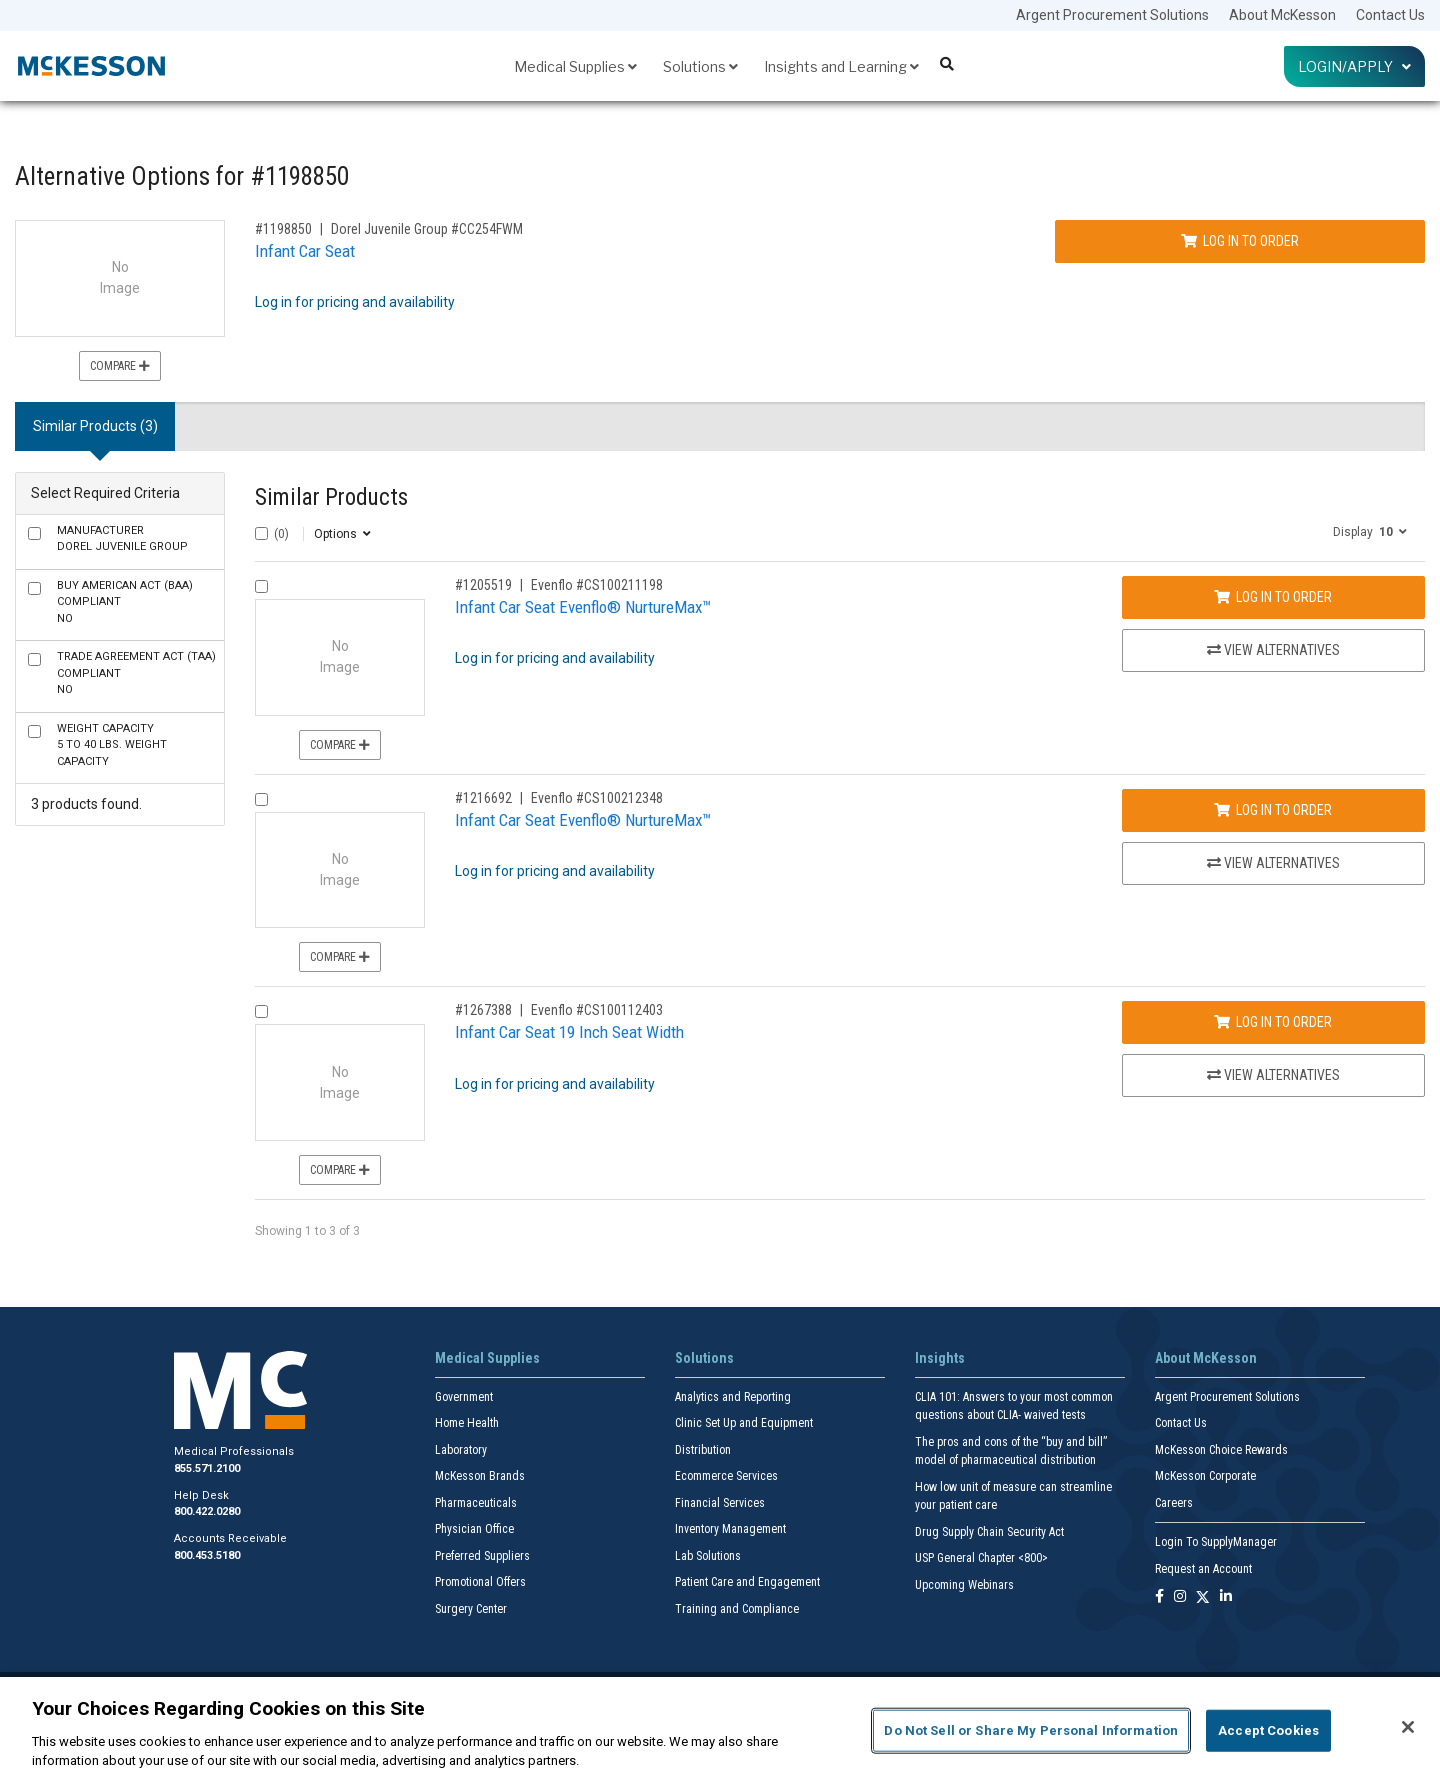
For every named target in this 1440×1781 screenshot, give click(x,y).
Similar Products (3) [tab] (95, 426)
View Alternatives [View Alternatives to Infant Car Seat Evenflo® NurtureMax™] (1273, 650)
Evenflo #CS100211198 (597, 585)
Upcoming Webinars (964, 1585)
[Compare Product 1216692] (261, 799)
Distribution (703, 1450)
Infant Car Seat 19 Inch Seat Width (569, 1032)
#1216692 (483, 798)
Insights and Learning (841, 66)
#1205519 (483, 585)
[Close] (1408, 1727)
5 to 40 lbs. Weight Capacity (112, 745)
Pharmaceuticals (476, 1503)
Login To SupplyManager (1216, 1542)
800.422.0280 (207, 1511)
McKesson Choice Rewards (1221, 1450)
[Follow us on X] (1203, 1597)
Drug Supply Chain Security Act (989, 1532)
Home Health (467, 1423)
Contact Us (1390, 15)
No (125, 602)
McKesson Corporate (1205, 1476)
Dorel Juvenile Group (122, 539)
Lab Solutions (708, 1556)
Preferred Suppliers (482, 1556)
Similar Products (331, 497)
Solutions (700, 66)
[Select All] (261, 533)
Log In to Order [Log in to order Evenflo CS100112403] (1273, 1022)
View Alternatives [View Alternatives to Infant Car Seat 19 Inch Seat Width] (1273, 1075)
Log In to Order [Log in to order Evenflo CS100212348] (1273, 810)
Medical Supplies (575, 66)
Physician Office (474, 1529)
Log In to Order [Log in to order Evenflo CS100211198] (1273, 597)
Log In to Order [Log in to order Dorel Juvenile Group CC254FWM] (1240, 241)
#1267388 (483, 1010)
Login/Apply (1354, 66)
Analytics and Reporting (733, 1397)
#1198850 (283, 229)
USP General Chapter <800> (981, 1558)
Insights (940, 1358)
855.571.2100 (207, 1468)
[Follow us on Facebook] (1159, 1597)
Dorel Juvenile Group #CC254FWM (427, 229)
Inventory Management (730, 1529)
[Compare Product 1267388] (261, 1011)
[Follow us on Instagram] (1180, 1597)
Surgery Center (471, 1609)
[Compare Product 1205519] (261, 586)
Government (464, 1397)
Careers (1174, 1503)
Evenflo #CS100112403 (597, 1010)
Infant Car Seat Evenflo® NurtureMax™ (583, 607)
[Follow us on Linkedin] (1226, 1597)
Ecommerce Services (726, 1476)
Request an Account (1203, 1569)
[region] (720, 1729)
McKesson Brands (480, 1476)
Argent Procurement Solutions (1112, 15)
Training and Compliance (737, 1609)
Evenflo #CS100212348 (597, 798)
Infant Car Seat (305, 251)
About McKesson (1282, 15)
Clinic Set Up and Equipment (744, 1423)
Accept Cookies (1268, 1730)
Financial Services (720, 1503)
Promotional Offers (480, 1582)
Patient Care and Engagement (747, 1582)
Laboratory (461, 1450)
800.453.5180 (207, 1555)
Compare (120, 366)
